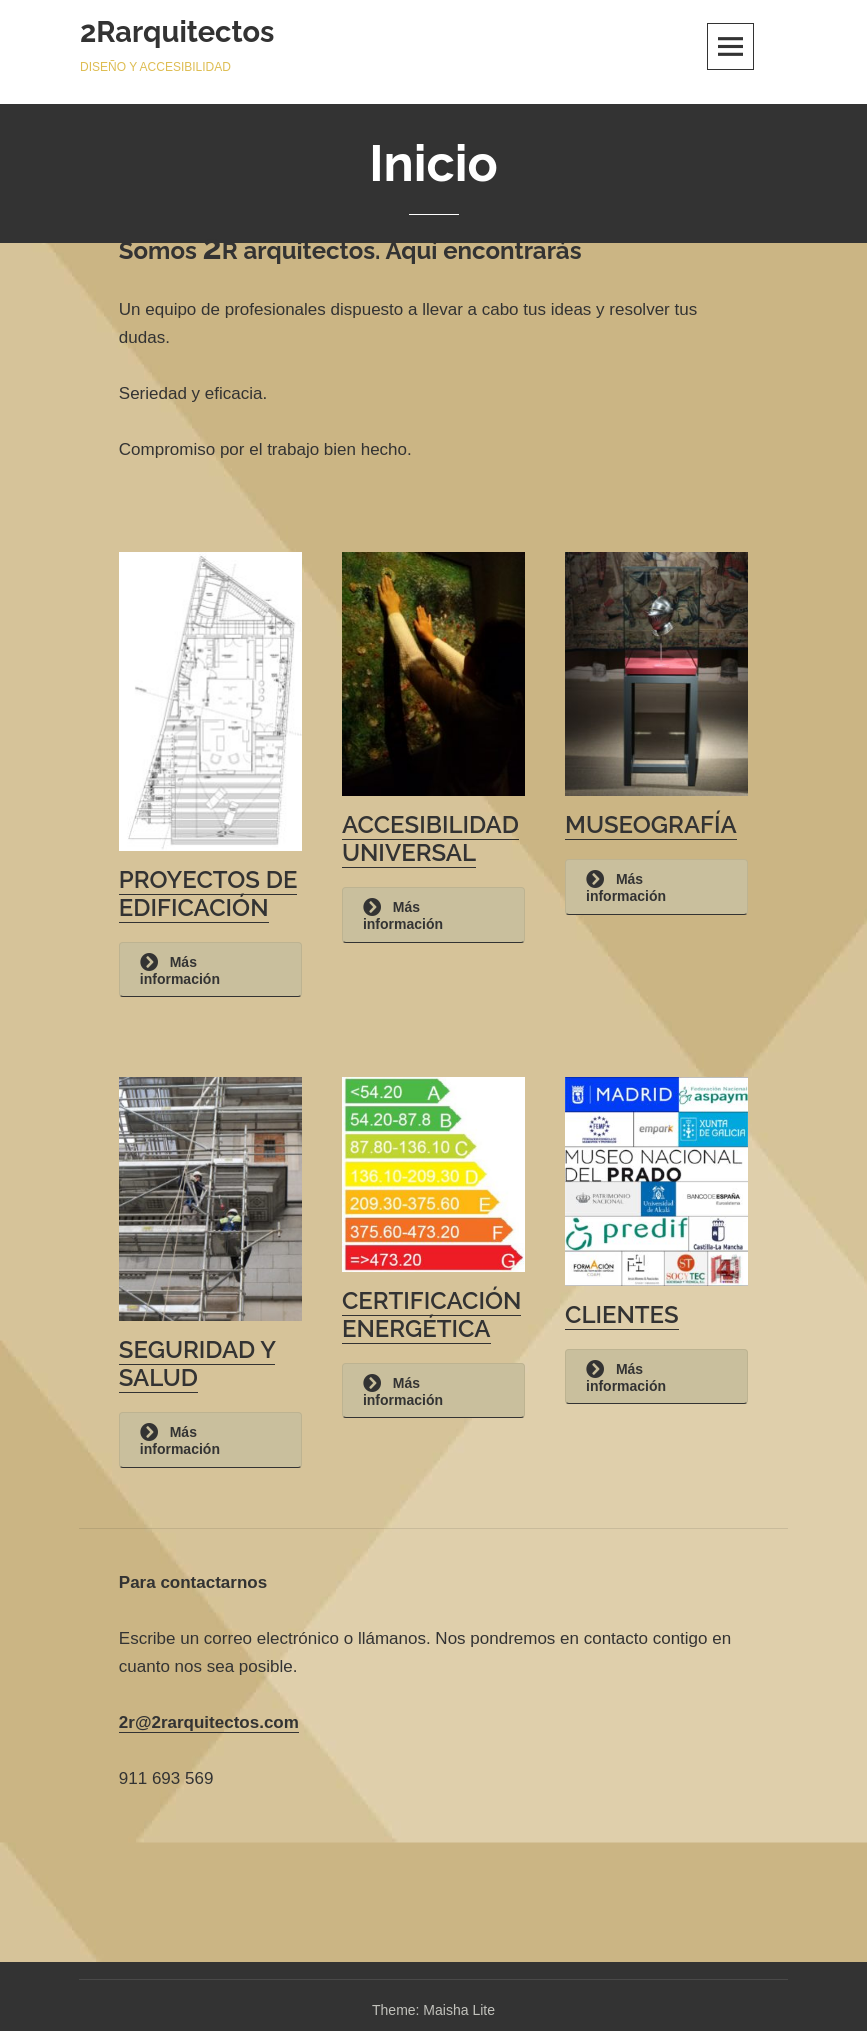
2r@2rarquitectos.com (209, 1722)
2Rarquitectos (177, 32)
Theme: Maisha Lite (433, 2010)
